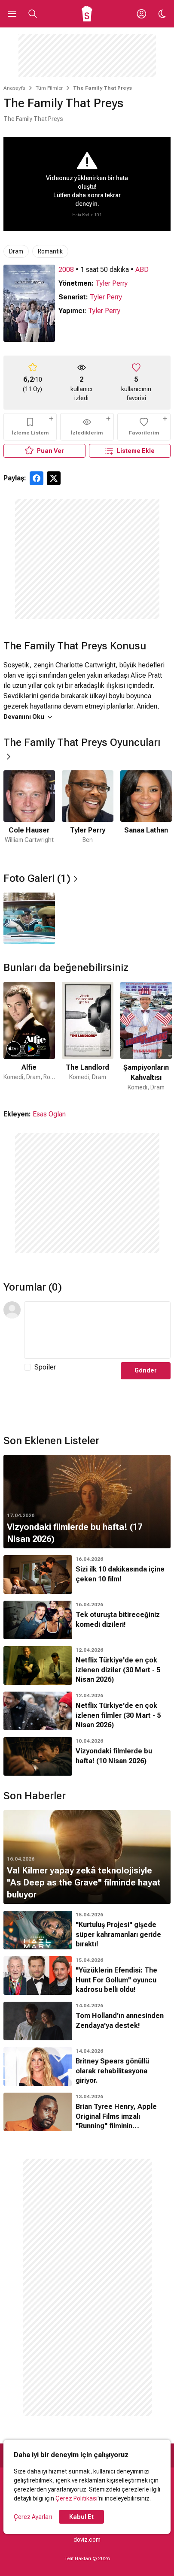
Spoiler (45, 1367)
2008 (66, 269)
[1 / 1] (29, 918)
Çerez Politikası (76, 2498)
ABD (142, 269)
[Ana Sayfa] (87, 13)
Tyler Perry (111, 283)
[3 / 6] (146, 812)
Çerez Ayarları (33, 2516)
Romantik (50, 251)
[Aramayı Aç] (32, 13)
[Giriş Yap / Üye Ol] (141, 13)
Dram (16, 251)
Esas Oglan (49, 1114)
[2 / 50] (87, 1037)
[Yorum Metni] (97, 1330)
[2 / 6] (87, 812)
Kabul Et (81, 2516)
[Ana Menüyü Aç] (12, 13)
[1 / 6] (29, 812)
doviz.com (87, 2539)
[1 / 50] (29, 1037)
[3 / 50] (146, 1037)
